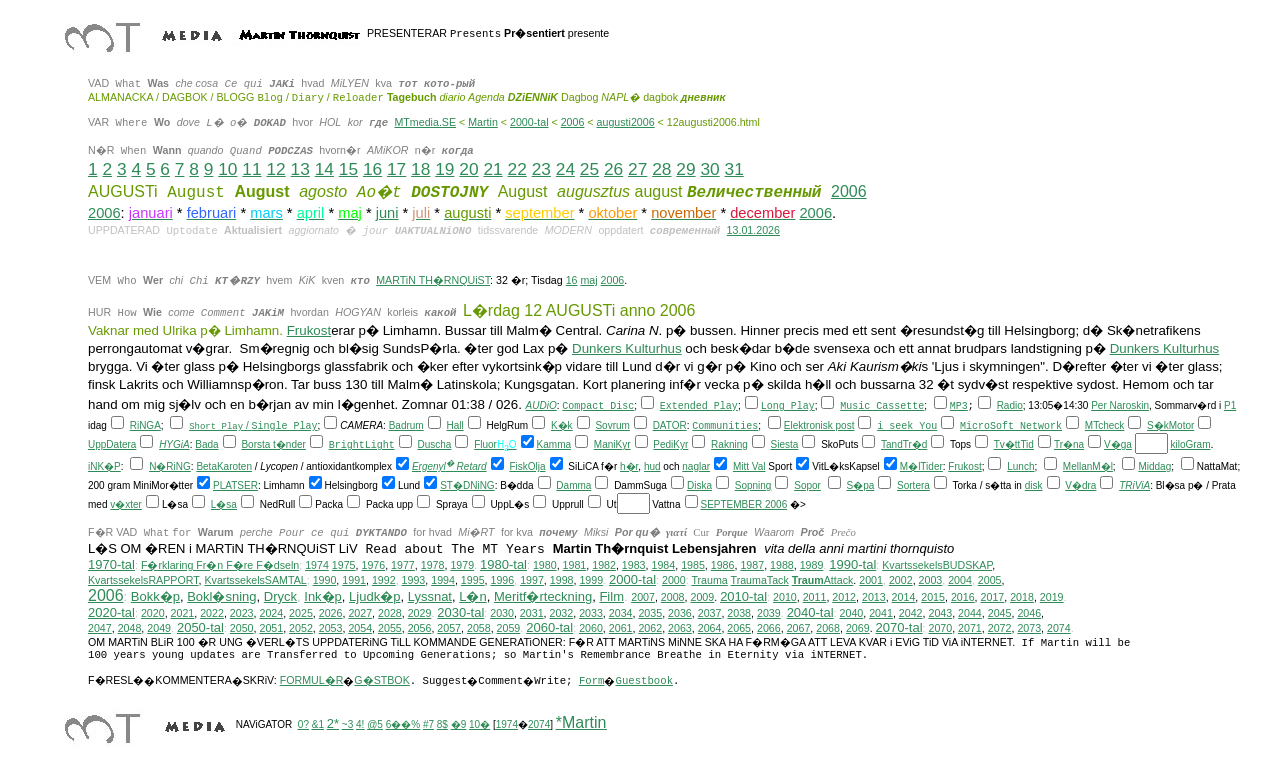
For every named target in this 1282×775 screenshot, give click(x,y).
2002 (901, 582)
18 (420, 169)
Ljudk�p (374, 598)
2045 (1000, 615)
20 (468, 169)
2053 (331, 630)
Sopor (807, 487)
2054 (360, 630)
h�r (629, 468)
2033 (591, 615)
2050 (242, 630)
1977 (403, 567)
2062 (650, 630)
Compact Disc (598, 408)
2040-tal (810, 614)
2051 (271, 630)
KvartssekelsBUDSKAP (937, 567)
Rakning (729, 446)
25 (589, 169)
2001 (871, 582)
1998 (562, 582)
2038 (739, 615)
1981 (575, 567)
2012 (844, 599)
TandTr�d (904, 446)
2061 (621, 630)
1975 (344, 567)
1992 (384, 582)
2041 (881, 615)
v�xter (126, 506)
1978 (433, 567)
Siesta (785, 446)
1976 (373, 567)
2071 (970, 630)
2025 (301, 615)
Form (592, 683)
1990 (325, 582)
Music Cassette (882, 408)
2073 (1029, 630)
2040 (852, 615)
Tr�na (1069, 446)
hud (652, 468)
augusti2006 (626, 122)
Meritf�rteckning (543, 598)
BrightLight (362, 447)
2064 (710, 630)
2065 (739, 630)
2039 (769, 615)
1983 (634, 567)
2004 (960, 582)
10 (227, 169)
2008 (673, 599)
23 (541, 169)
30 (709, 169)
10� (479, 726)
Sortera (913, 487)
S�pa (860, 487)
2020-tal (111, 614)
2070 (940, 630)
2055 (390, 630)
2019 (1052, 599)
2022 (212, 615)
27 (637, 169)
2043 (940, 615)
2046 (1029, 615)
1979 (462, 567)
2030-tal (460, 614)
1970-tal (111, 566)
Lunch (1020, 468)
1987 (752, 567)
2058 (479, 630)
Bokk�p (155, 598)
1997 (532, 582)
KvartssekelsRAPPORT (143, 582)
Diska (699, 487)
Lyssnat (430, 598)
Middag (1154, 468)
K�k (562, 427)
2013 (874, 599)
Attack (823, 582)
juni (387, 213)
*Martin (581, 724)
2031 (532, 615)
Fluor (485, 446)
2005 (990, 582)
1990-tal (852, 566)
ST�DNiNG (467, 487)
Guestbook (644, 683)
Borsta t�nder (273, 446)
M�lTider (921, 468)
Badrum (406, 427)
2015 (933, 599)
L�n (472, 598)
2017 (993, 599)
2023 (242, 615)
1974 (317, 567)
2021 (183, 615)
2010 (785, 599)
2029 (420, 615)
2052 (301, 630)
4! (360, 726)
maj (588, 280)
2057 (449, 630)
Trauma (709, 582)
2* (333, 725)
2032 (562, 615)
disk (1034, 487)
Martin (483, 122)
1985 (693, 567)
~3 (347, 726)
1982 (604, 567)
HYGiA (174, 446)
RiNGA (145, 427)
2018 (1022, 599)
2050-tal (200, 629)
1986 (723, 567)
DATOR (670, 427)
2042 (911, 615)
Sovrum (612, 427)
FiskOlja (527, 468)
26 (613, 169)
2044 (970, 615)
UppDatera (112, 446)
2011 (815, 599)
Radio (1010, 407)
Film (611, 598)
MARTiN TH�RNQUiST (433, 280)
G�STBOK (381, 682)
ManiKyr (612, 446)
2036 (680, 615)
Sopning (753, 487)
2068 (828, 630)
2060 (591, 630)
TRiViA (1134, 487)
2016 (963, 599)
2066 (769, 630)
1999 (591, 582)
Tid (1027, 446)
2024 (271, 615)
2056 (420, 630)
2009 (702, 599)
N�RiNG (170, 468)
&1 (318, 726)
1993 (414, 582)
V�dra (1080, 487)
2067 (799, 630)
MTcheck (1104, 427)
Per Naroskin (1120, 407)
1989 (812, 567)
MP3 (959, 408)
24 (565, 169)
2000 (674, 582)
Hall (454, 427)
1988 (782, 567)
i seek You (907, 428)
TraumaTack (760, 582)
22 (517, 169)
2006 (573, 122)
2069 (858, 630)
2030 (502, 615)
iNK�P (104, 468)
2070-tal (899, 629)
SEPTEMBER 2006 (744, 506)
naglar (696, 468)
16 (372, 169)
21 (492, 169)
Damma (573, 487)
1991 (354, 582)
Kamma (554, 446)
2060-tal (549, 629)
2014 (904, 599)
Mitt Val (749, 468)
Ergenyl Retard (449, 468)
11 (251, 169)
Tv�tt (1007, 446)
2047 (100, 630)
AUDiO (541, 407)
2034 (621, 615)
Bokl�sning (221, 598)
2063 (680, 630)
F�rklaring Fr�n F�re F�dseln (220, 567)
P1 (1230, 407)
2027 (360, 615)
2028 (390, 615)
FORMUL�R (312, 682)
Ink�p (323, 598)
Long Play (788, 408)
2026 (331, 615)
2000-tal (529, 122)
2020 (153, 615)
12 (275, 169)
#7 (428, 726)
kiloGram (1190, 446)
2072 (1000, 630)
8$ (442, 726)
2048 (130, 630)
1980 (545, 567)
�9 (459, 726)
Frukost (309, 332)
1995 (473, 582)
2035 (650, 615)
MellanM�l (1088, 468)
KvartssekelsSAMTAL (255, 582)
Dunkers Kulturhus (627, 350)
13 (300, 169)
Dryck (280, 598)
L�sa (224, 506)
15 (348, 169)
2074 (1059, 630)
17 (396, 169)
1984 (663, 567)
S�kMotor (1170, 427)
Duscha (434, 446)
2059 (509, 630)
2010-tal (743, 598)
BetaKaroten (224, 468)
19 (444, 169)
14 (324, 169)
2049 (159, 630)
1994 (443, 582)
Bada (206, 446)
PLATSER (235, 487)
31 (734, 169)
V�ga (1118, 446)
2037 (710, 615)
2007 (643, 599)
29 (685, 169)
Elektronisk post (819, 427)
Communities (725, 428)
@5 (375, 726)
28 (661, 169)
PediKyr (670, 446)
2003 (931, 582)
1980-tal (503, 566)
